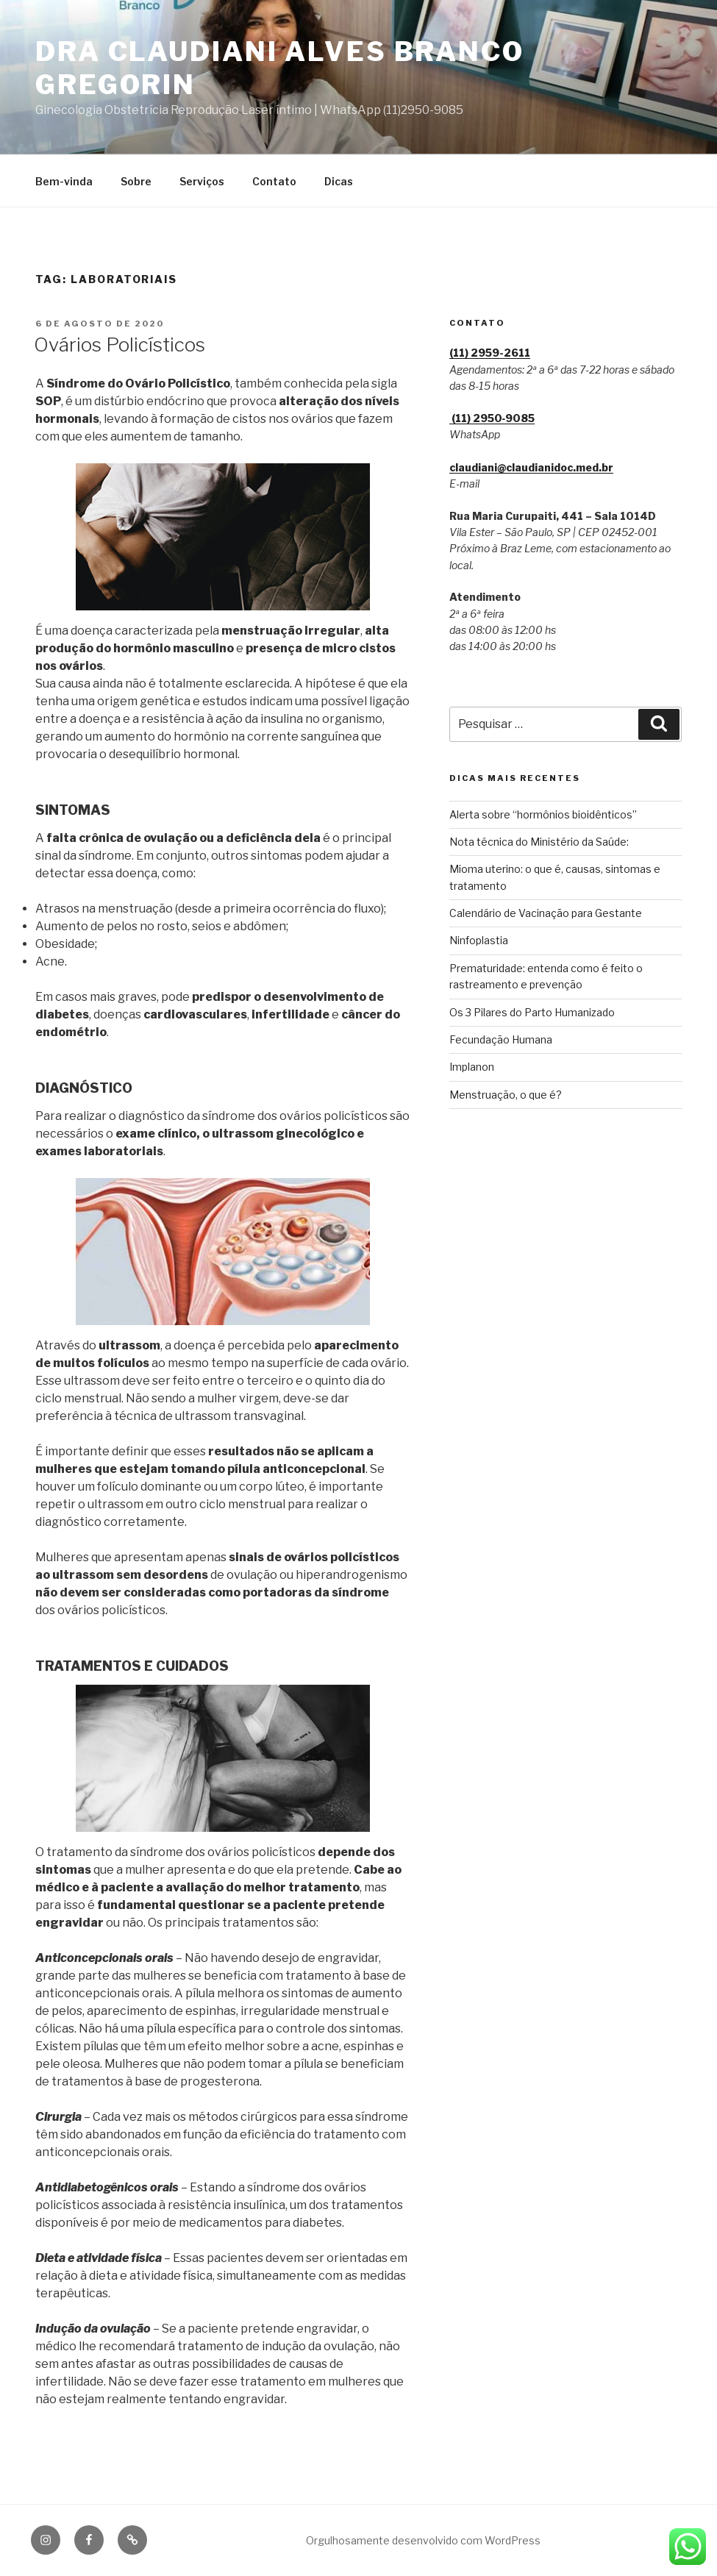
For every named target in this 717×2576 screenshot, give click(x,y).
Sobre (136, 181)
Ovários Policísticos (119, 344)
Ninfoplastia (478, 940)
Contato (274, 181)
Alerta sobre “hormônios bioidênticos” (543, 814)
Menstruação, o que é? (505, 1094)
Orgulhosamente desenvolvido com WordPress (423, 2540)
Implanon (471, 1066)
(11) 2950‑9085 (492, 418)
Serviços (201, 181)
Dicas (338, 181)
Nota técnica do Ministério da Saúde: (539, 841)
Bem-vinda (64, 181)
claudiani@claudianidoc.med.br (531, 467)
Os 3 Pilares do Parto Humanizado (532, 1012)
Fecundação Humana (500, 1039)
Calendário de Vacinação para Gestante (545, 913)
